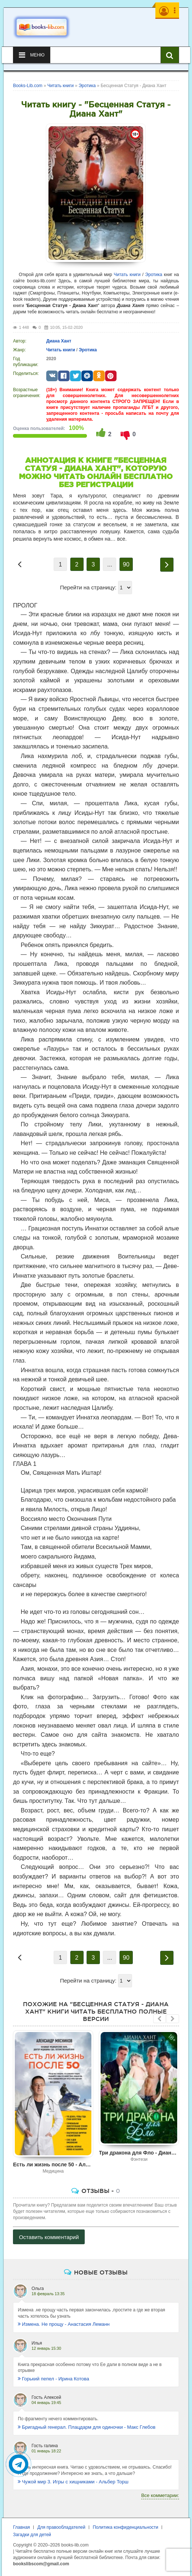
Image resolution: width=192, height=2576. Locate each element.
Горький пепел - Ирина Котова (53, 2379)
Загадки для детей (32, 2534)
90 (126, 564)
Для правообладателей (61, 2527)
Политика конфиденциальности (125, 2527)
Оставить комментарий (49, 2237)
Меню (31, 55)
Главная (21, 2527)
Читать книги (127, 274)
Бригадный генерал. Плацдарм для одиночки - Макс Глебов (86, 2427)
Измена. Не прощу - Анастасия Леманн (64, 2324)
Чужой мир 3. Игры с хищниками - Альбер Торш (73, 2481)
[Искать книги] (170, 55)
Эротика (153, 274)
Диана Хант (58, 341)
